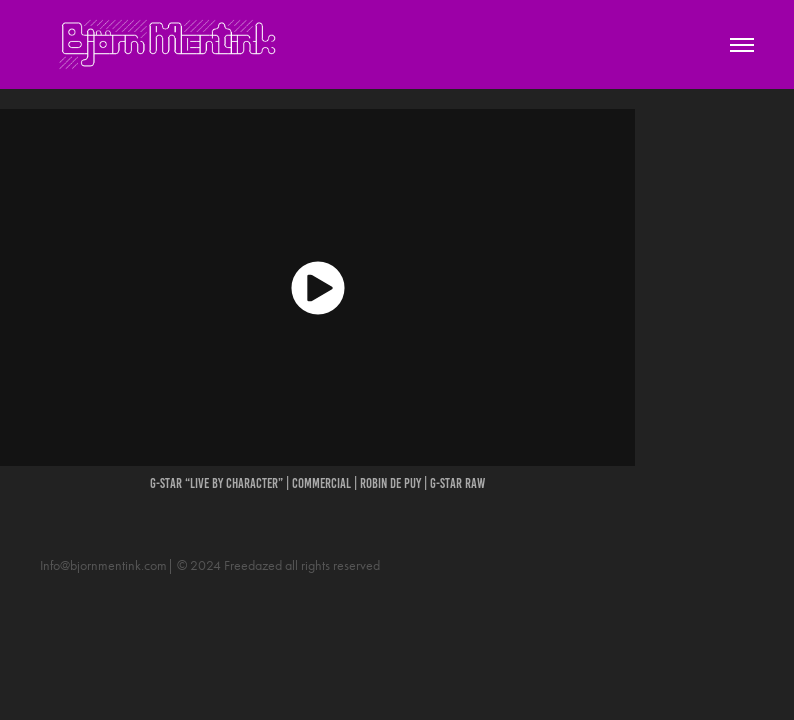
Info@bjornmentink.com (103, 565)
